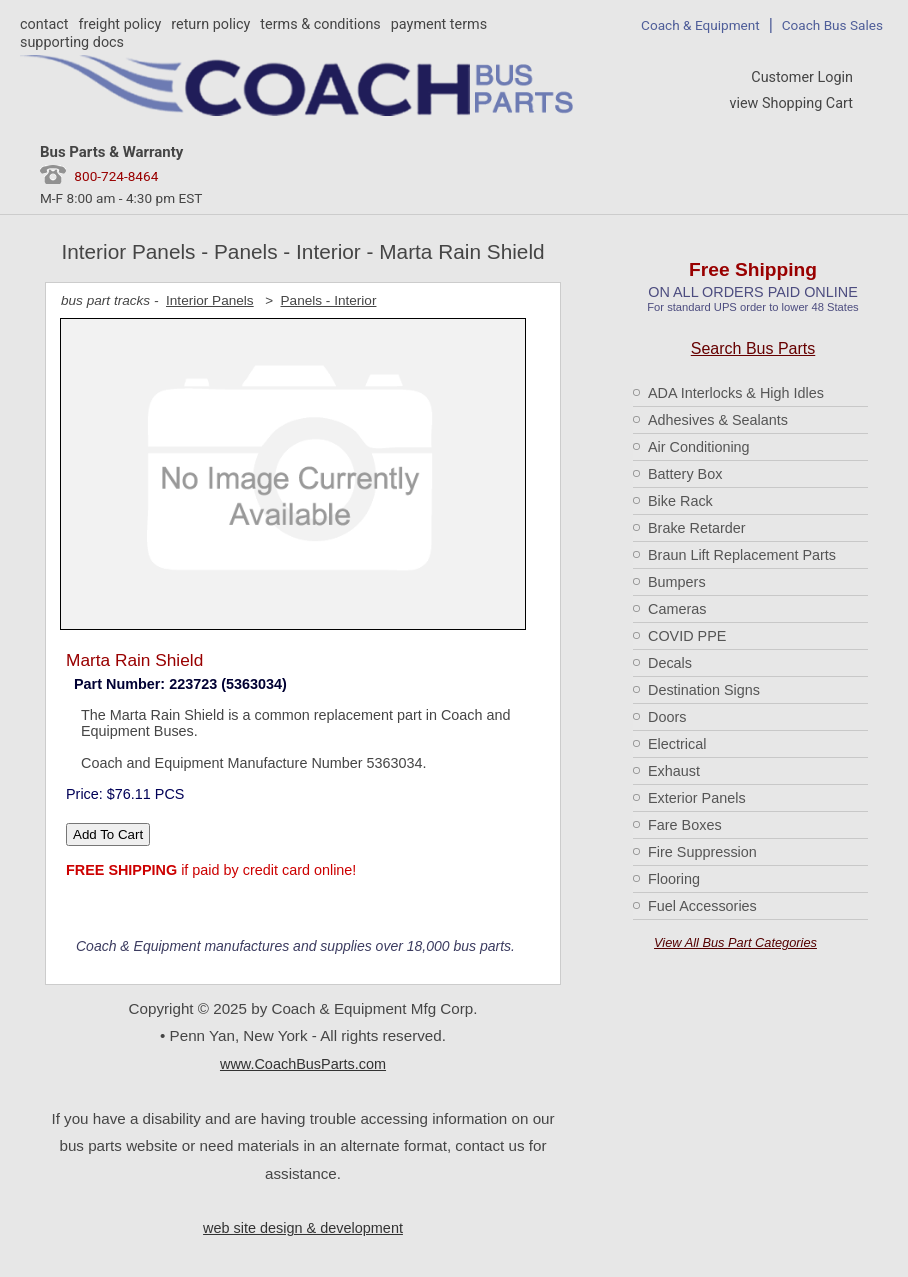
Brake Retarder (697, 528)
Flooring (674, 879)
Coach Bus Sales (832, 25)
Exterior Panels (697, 798)
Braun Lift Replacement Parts (742, 555)
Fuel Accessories (702, 906)
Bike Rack (680, 501)
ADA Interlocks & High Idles (736, 393)
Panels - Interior (329, 300)
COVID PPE (687, 636)
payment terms (439, 24)
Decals (670, 663)
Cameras (677, 609)
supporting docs (72, 42)
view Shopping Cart (791, 103)
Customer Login (802, 77)
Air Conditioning (699, 447)
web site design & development (303, 1228)
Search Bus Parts (753, 348)
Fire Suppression (702, 852)
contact (44, 24)
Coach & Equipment (700, 25)
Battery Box (685, 474)
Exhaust (674, 771)
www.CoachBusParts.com (303, 1064)
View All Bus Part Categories (735, 942)
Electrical (677, 744)
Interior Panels (210, 300)
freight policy (119, 24)
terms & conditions (320, 24)
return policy (210, 24)
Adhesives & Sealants (718, 420)
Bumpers (677, 582)
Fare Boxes (685, 825)
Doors (667, 717)
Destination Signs (704, 690)
